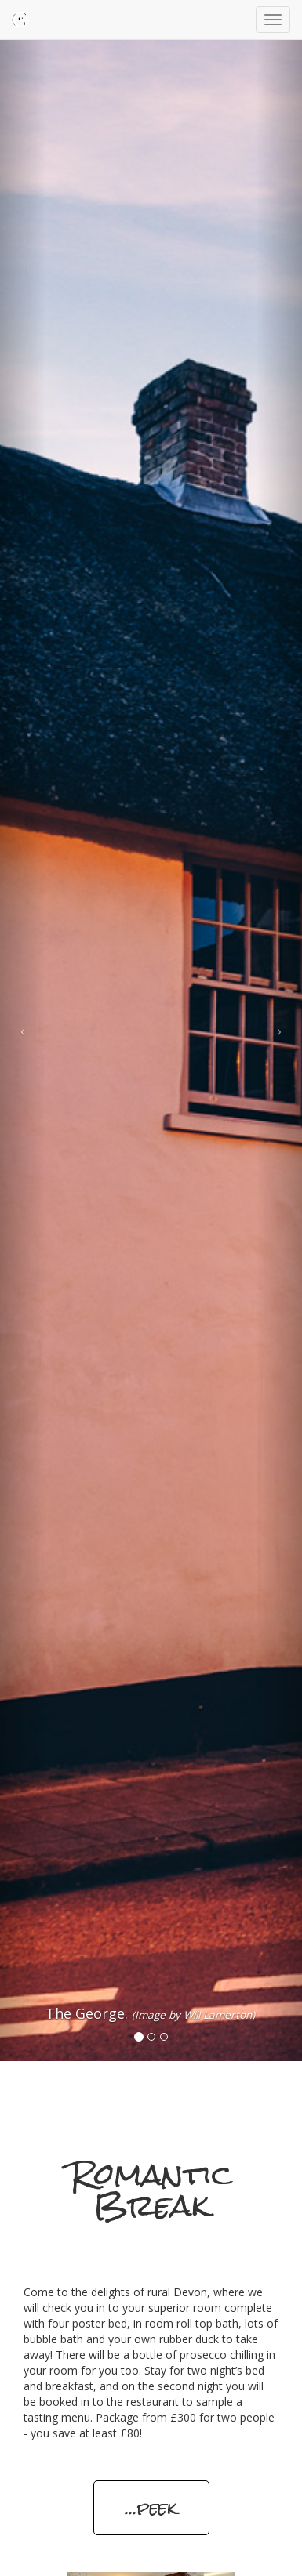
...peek (151, 2507)
